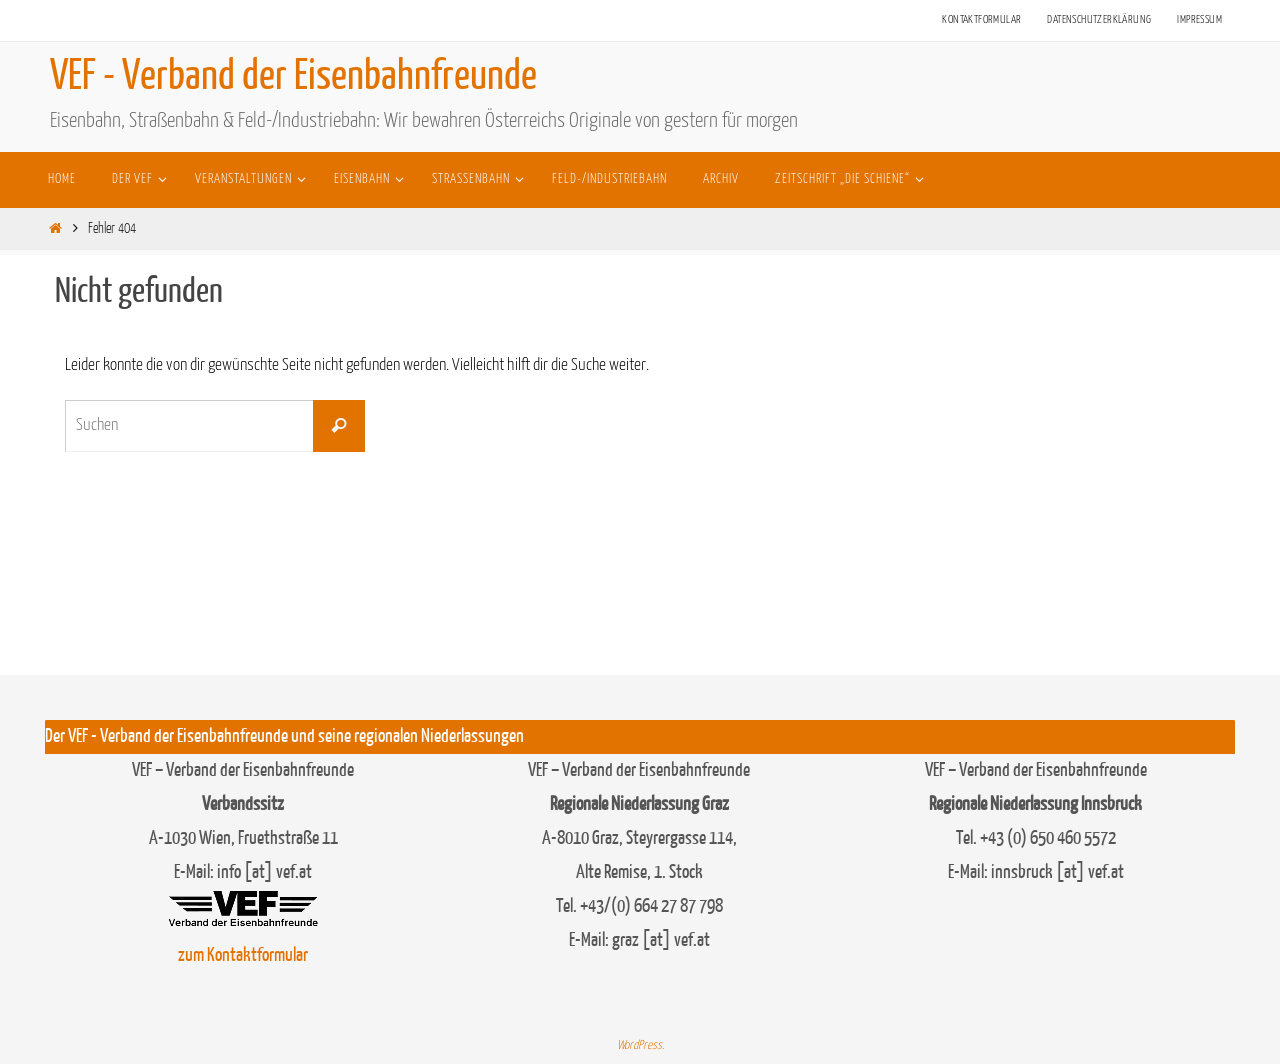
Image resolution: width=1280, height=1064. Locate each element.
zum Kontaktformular (243, 955)
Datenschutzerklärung (1099, 19)
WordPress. (640, 1045)
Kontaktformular (981, 19)
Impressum (1199, 19)
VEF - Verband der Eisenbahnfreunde (293, 76)
